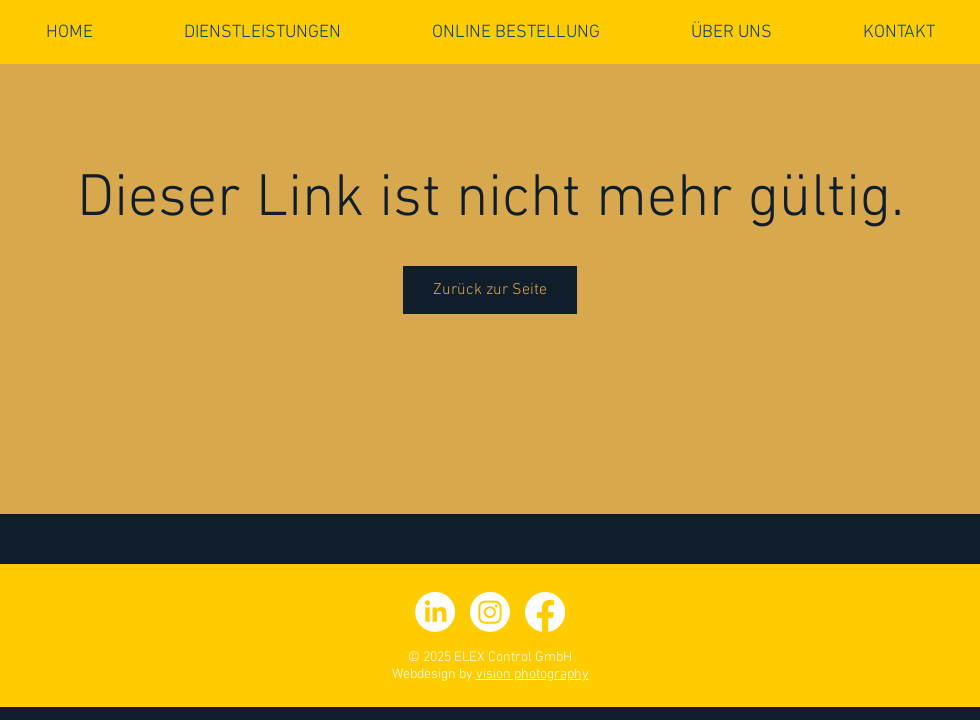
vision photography (532, 674)
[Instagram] (490, 612)
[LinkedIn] (435, 612)
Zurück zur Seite (490, 290)
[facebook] (545, 612)
